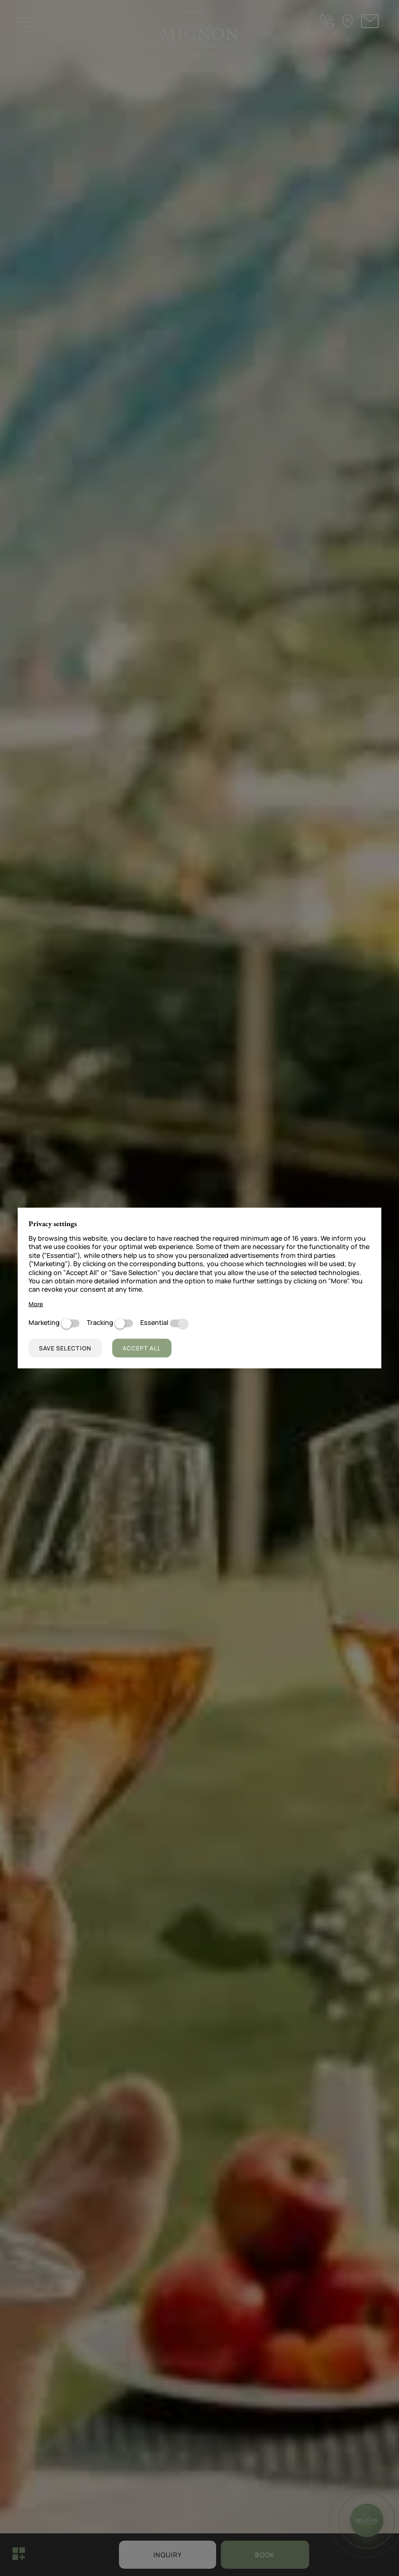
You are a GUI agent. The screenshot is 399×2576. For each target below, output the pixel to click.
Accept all (142, 1347)
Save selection (65, 1347)
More (36, 1304)
